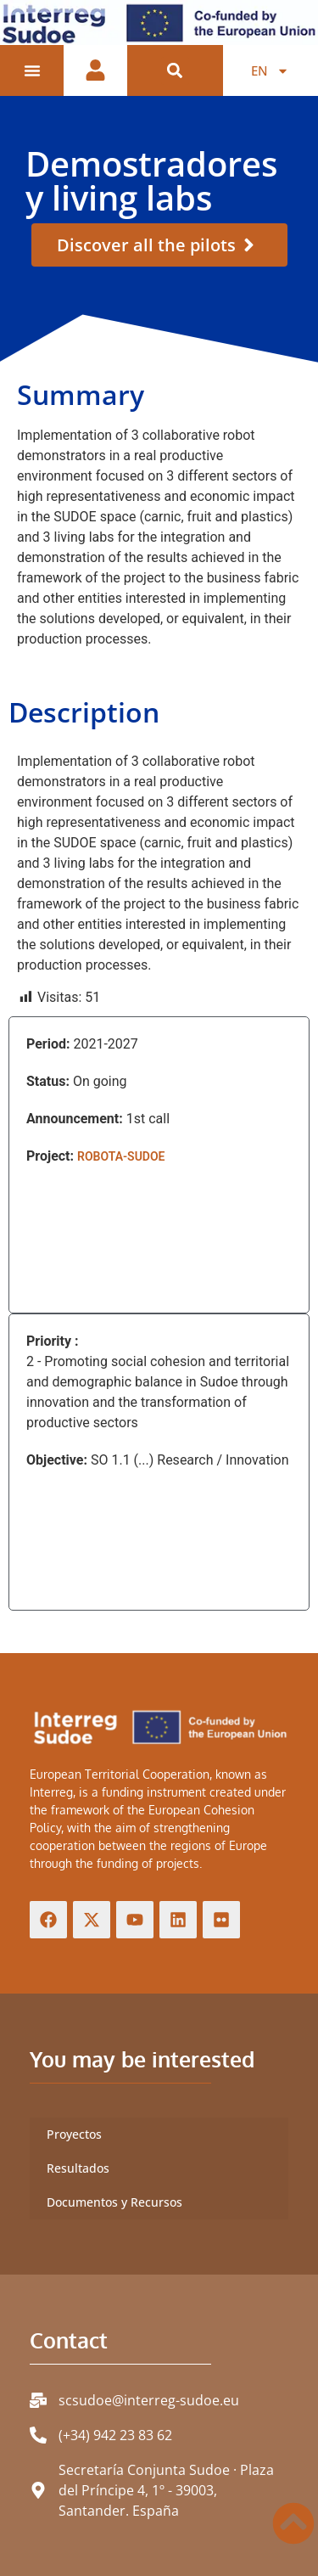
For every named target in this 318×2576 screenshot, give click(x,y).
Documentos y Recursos (114, 2202)
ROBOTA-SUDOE (121, 1156)
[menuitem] (270, 70)
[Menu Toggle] (32, 70)
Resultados (78, 2168)
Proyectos (74, 2134)
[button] (175, 71)
